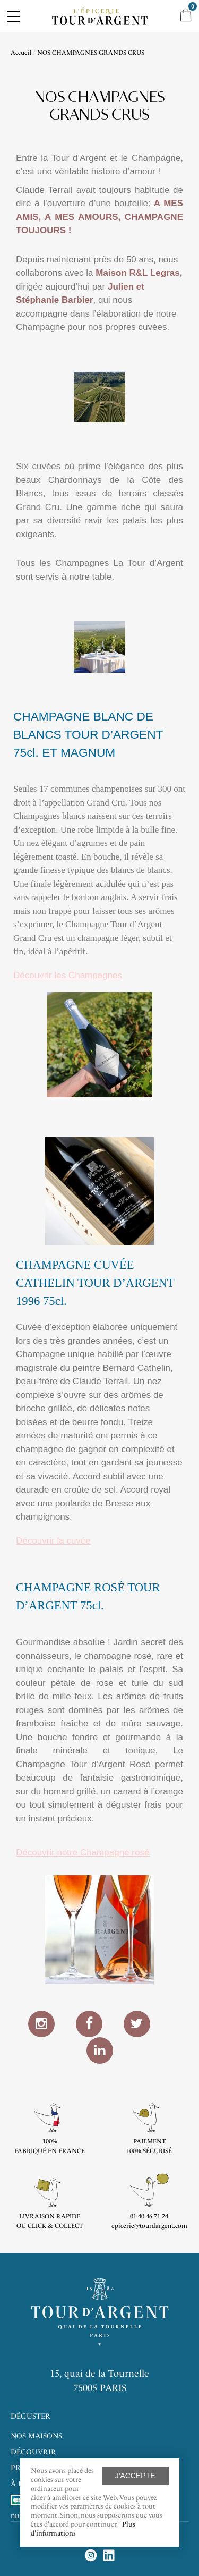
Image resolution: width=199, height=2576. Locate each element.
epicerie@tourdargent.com (149, 2226)
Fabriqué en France (49, 2151)
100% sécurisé (149, 2151)
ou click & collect (49, 2226)
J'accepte (135, 2475)
